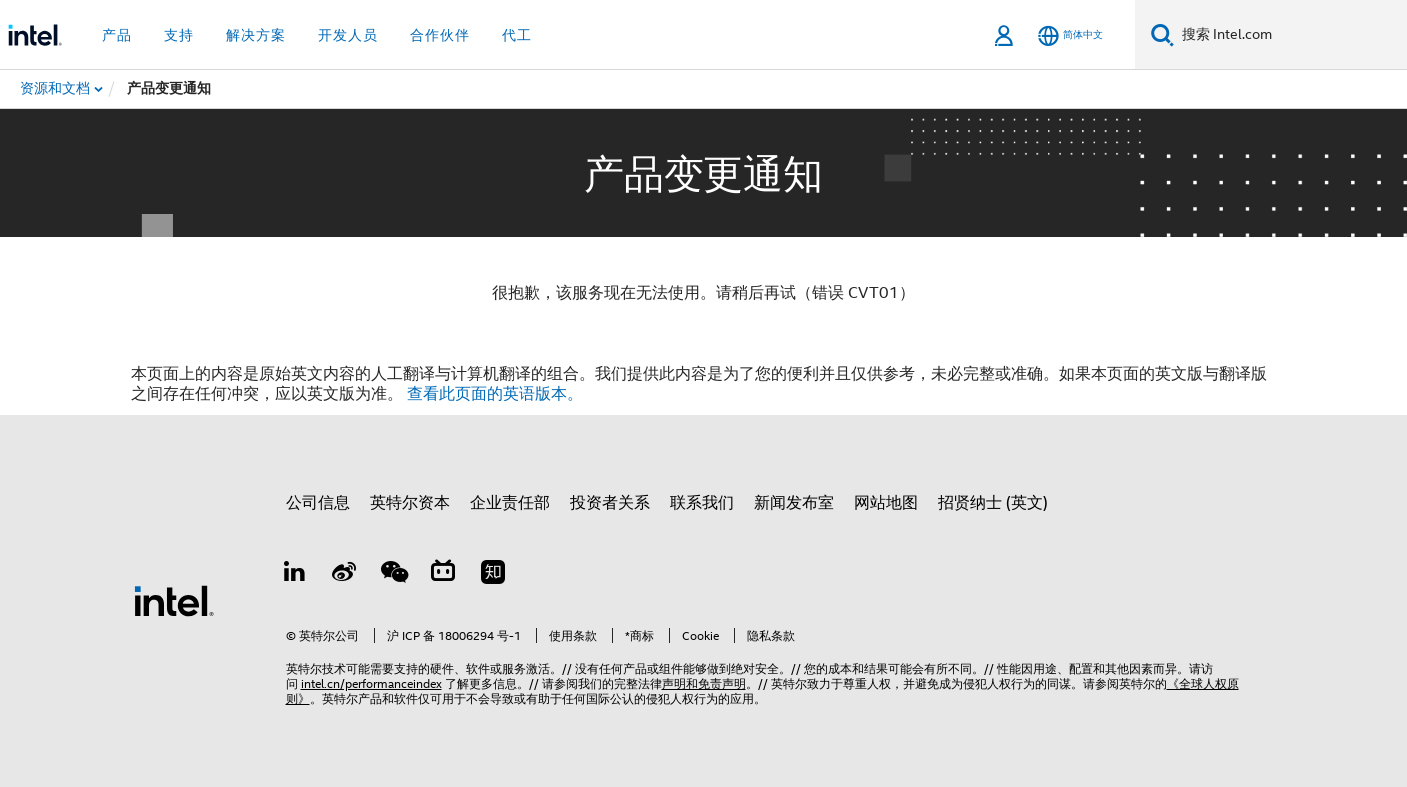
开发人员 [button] (348, 35)
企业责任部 (510, 503)
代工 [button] (517, 35)
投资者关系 (610, 503)
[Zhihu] (493, 575)
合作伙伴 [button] (440, 35)
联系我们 (702, 503)
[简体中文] (1070, 35)
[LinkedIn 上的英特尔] (295, 575)
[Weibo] (344, 575)
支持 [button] (179, 35)
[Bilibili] (443, 575)
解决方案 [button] (256, 35)
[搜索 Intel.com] (1290, 35)
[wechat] (394, 575)
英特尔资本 (410, 503)
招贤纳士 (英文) (993, 503)
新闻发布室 (794, 503)
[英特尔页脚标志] (174, 600)
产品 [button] (117, 35)
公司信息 (318, 503)
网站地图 (886, 503)
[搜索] (1162, 34)
